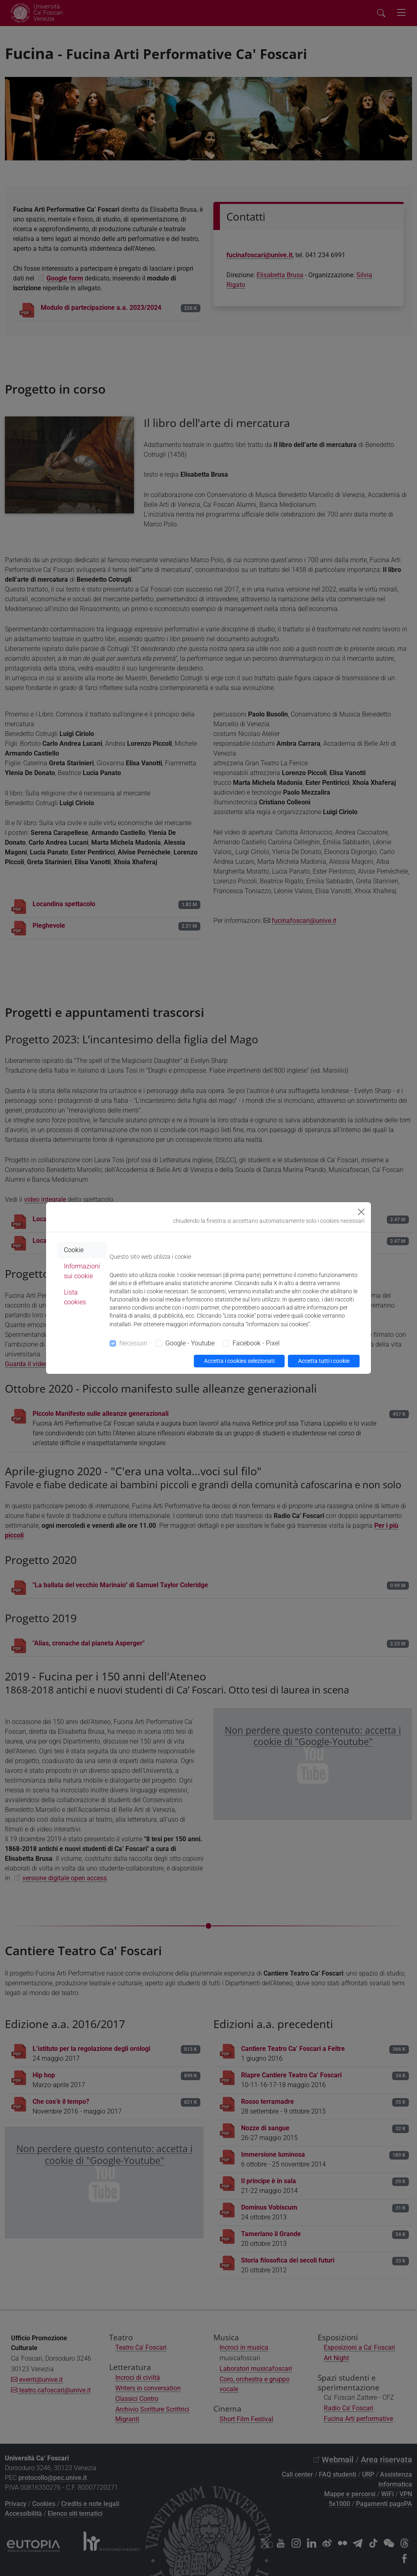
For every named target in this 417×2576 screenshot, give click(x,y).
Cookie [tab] (73, 1250)
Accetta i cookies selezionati (239, 1361)
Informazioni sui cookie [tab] (82, 1271)
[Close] (361, 1211)
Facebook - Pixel (256, 1343)
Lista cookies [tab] (75, 1297)
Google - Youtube (190, 1343)
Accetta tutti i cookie (323, 1361)
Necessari (133, 1343)
